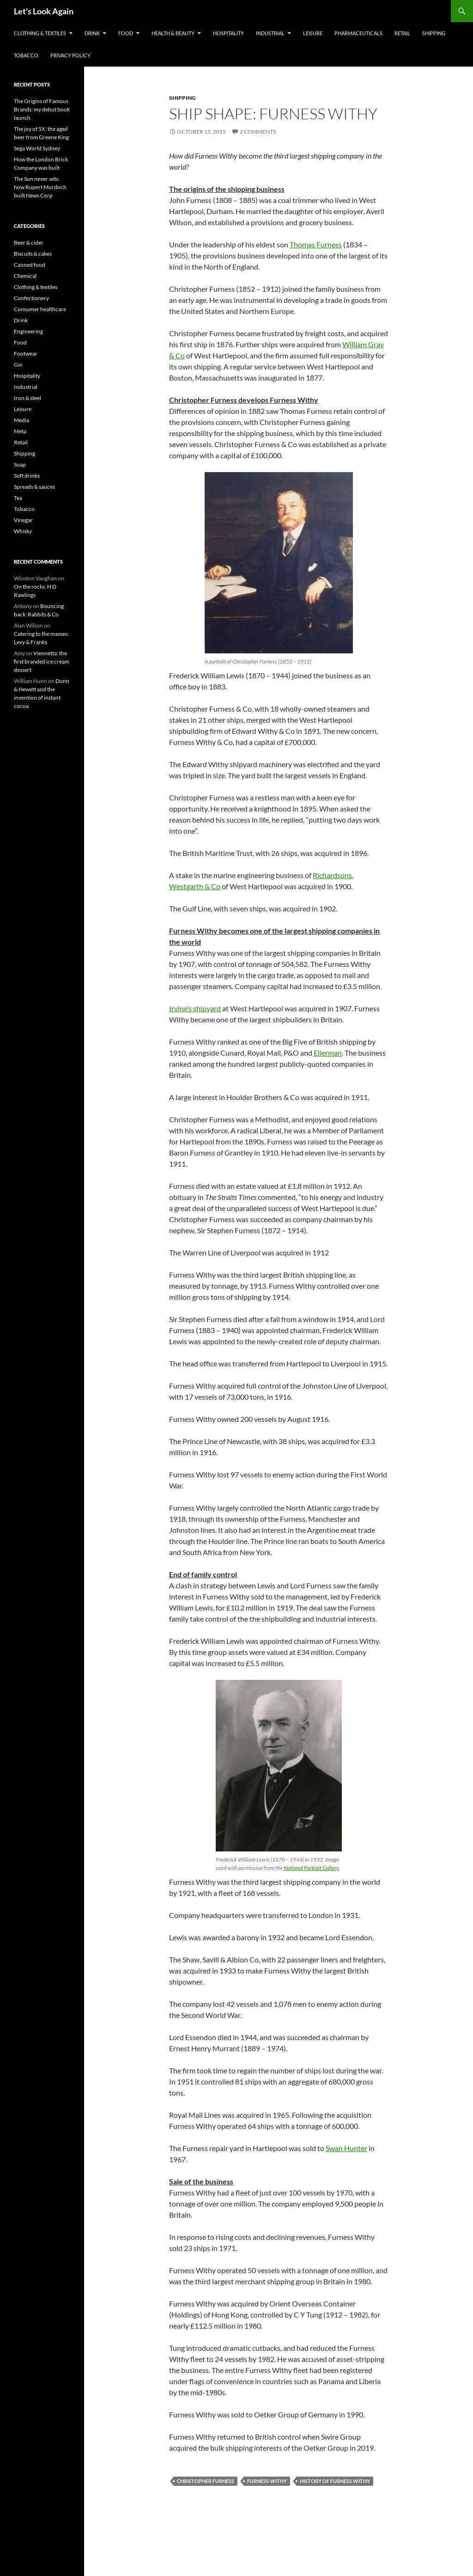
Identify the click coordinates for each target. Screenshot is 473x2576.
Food (125, 33)
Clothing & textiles (40, 33)
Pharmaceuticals (358, 33)
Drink (92, 33)
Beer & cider (28, 242)
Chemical (25, 275)
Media (21, 420)
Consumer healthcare (40, 309)
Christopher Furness (205, 2481)
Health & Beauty (173, 33)
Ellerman (328, 1052)
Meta (20, 431)
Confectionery (31, 298)
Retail (402, 33)
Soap (20, 464)
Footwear (25, 353)
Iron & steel (27, 397)
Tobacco (26, 55)
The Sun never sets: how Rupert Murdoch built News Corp (40, 187)
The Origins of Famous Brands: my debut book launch (42, 109)
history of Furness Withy (335, 2481)
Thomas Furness (316, 244)
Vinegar (23, 519)
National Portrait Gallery (311, 1867)
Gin (18, 364)
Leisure (312, 33)
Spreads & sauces (34, 486)
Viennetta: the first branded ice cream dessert (41, 661)
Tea (18, 497)
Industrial (270, 33)
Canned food (29, 264)
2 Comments (258, 131)
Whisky (23, 531)
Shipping (433, 33)
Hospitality (228, 33)
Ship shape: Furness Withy (273, 113)
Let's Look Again (43, 11)
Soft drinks (27, 475)
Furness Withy (267, 2481)
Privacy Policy (70, 55)
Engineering (28, 331)
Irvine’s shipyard (195, 1008)
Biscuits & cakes (33, 253)
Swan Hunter (346, 2148)
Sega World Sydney (37, 148)
